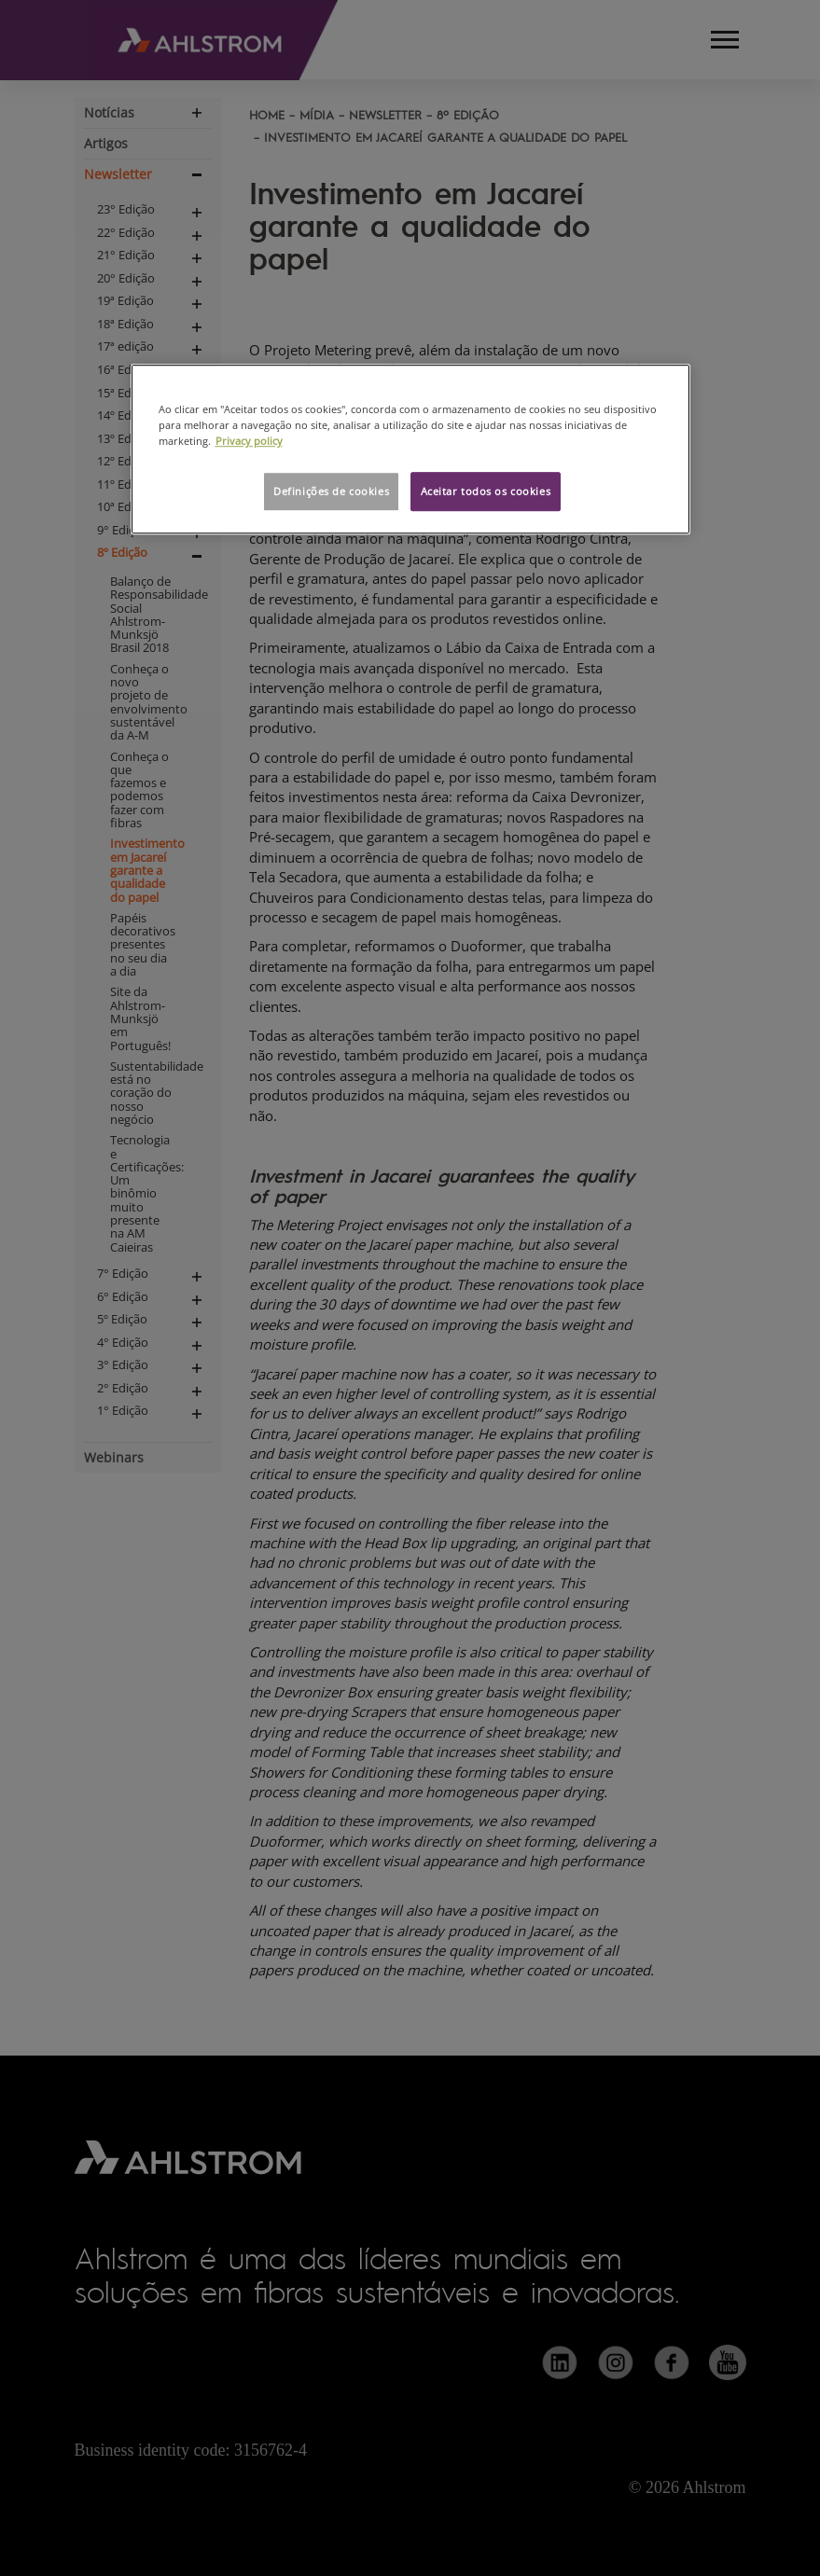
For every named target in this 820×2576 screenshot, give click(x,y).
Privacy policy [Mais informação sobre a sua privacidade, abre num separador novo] (249, 442)
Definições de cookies (331, 492)
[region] (410, 449)
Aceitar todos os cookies (486, 492)
